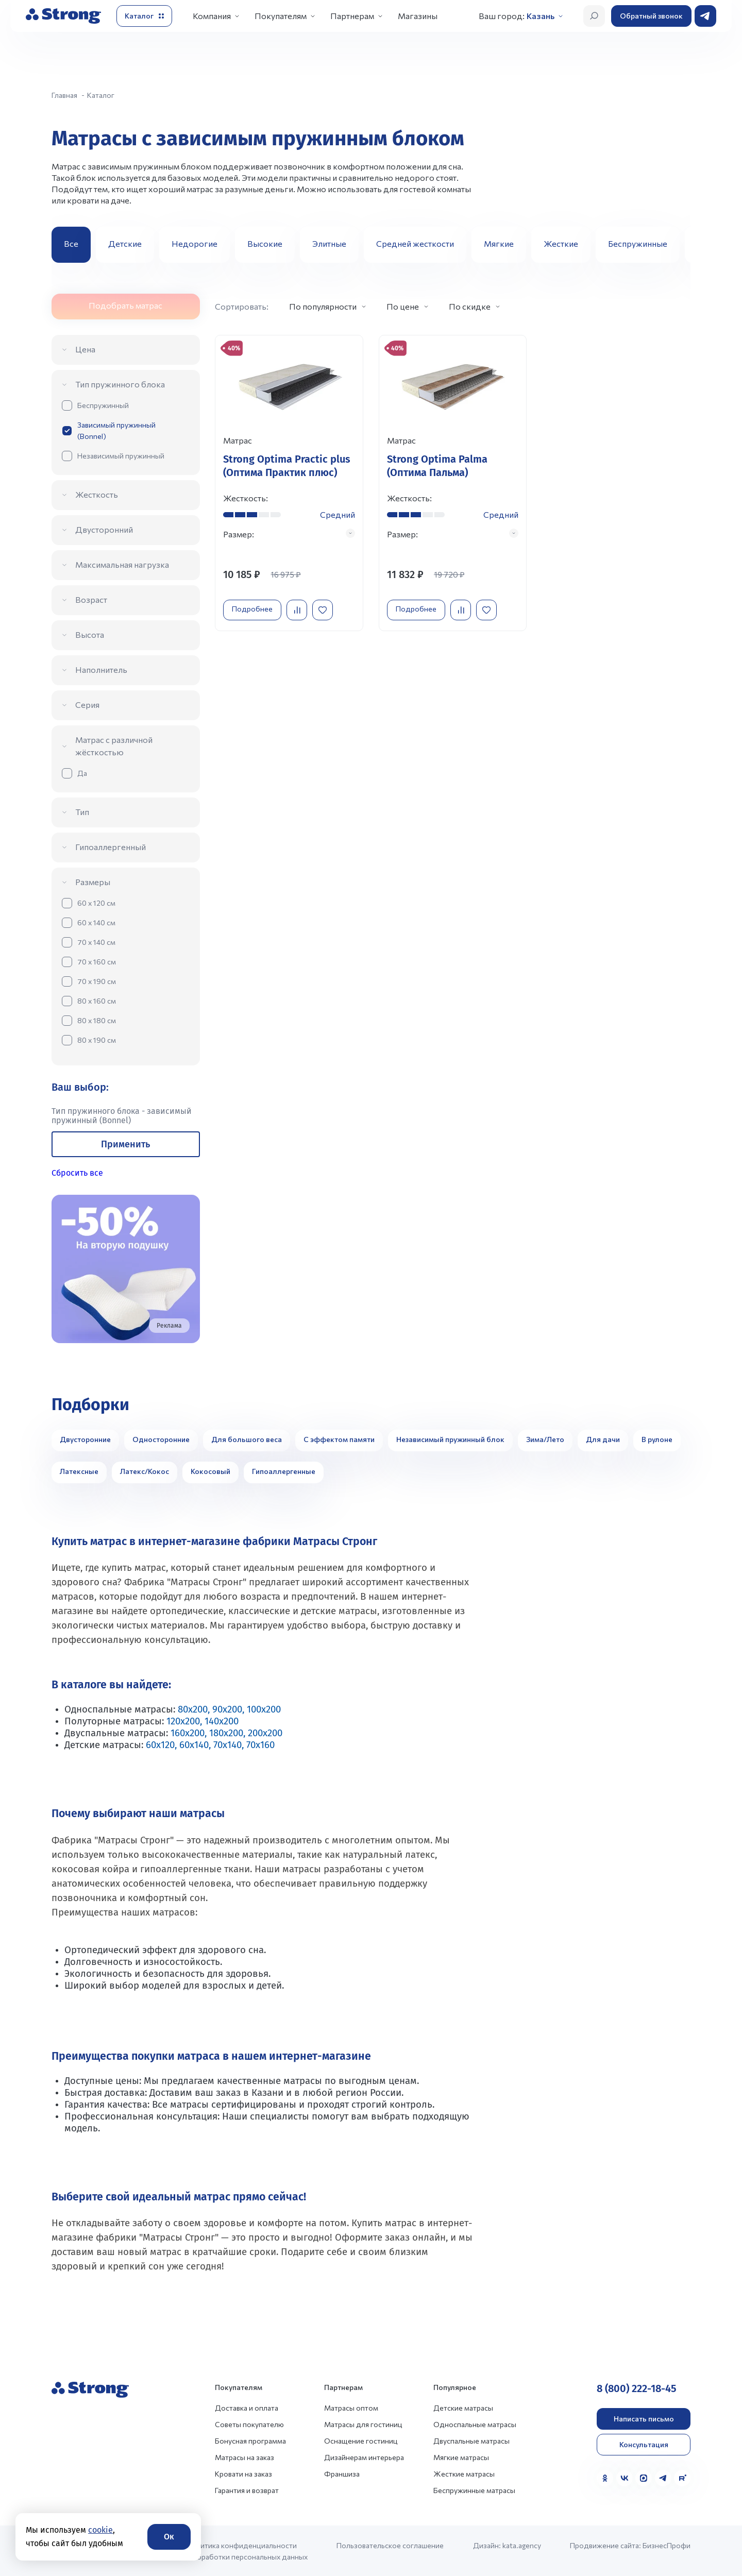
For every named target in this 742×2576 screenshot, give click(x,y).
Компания (212, 16)
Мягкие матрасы (461, 2457)
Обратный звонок (651, 15)
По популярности (323, 306)
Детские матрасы (463, 2407)
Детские (125, 243)
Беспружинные (637, 243)
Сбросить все (77, 1173)
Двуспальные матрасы (471, 2440)
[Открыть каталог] (144, 16)
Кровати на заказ (243, 2473)
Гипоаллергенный (110, 847)
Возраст (91, 599)
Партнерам (352, 16)
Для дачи (603, 1439)
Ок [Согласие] (169, 2536)
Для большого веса (246, 1439)
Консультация (643, 2444)
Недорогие (194, 243)
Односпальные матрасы (474, 2424)
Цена (85, 349)
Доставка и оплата (246, 2407)
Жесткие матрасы (464, 2473)
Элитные (329, 243)
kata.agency (521, 2545)
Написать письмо (644, 2418)
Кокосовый (210, 1471)
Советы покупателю (249, 2424)
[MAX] (643, 2478)
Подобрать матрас (125, 305)
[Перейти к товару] (289, 488)
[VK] (624, 2478)
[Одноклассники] (605, 2478)
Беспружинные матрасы (474, 2490)
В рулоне (657, 1439)
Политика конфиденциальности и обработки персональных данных (247, 2551)
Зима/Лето (545, 1439)
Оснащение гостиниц (361, 2440)
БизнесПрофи (666, 2545)
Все (71, 243)
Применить (125, 1144)
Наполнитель (101, 669)
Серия (87, 704)
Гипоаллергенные (283, 1471)
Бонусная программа (250, 2440)
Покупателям (281, 16)
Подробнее (254, 619)
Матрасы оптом (351, 2407)
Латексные (79, 1471)
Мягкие (499, 243)
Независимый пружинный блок (450, 1439)
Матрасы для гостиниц (363, 2424)
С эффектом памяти (339, 1439)
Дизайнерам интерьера (364, 2457)
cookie (100, 2530)
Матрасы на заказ (244, 2457)
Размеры (92, 882)
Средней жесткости (415, 243)
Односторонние (161, 1439)
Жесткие (561, 243)
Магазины (417, 16)
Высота (89, 634)
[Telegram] (663, 2478)
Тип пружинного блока (120, 384)
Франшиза (342, 2473)
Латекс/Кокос (144, 1471)
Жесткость (96, 494)
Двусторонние (85, 1439)
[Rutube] (682, 2478)
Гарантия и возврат (247, 2490)
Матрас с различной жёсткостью (114, 746)
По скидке (470, 306)
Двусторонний (104, 529)
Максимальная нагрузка (122, 564)
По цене (402, 306)
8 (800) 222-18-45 (637, 2388)
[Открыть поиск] (594, 16)
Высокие (264, 243)
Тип (82, 812)
